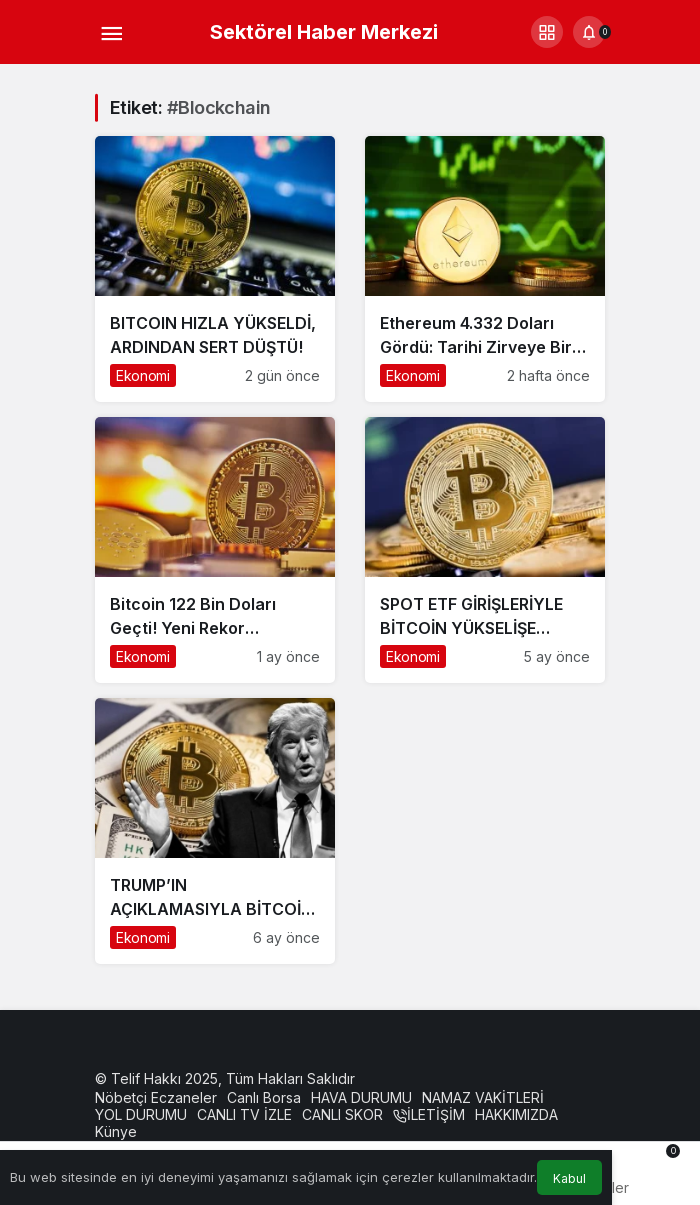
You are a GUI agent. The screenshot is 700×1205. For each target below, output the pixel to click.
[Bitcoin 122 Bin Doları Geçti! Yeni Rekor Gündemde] (215, 550)
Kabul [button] (569, 1178)
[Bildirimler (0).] (589, 32)
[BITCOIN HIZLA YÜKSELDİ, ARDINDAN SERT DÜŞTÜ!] (215, 269)
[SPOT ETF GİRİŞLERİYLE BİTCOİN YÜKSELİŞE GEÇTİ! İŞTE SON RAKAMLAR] (485, 550)
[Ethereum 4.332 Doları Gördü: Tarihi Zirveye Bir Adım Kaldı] (485, 269)
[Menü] (111, 32)
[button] (547, 32)
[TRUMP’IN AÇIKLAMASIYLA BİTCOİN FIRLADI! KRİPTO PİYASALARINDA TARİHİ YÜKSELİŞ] (215, 831)
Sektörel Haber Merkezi (324, 32)
